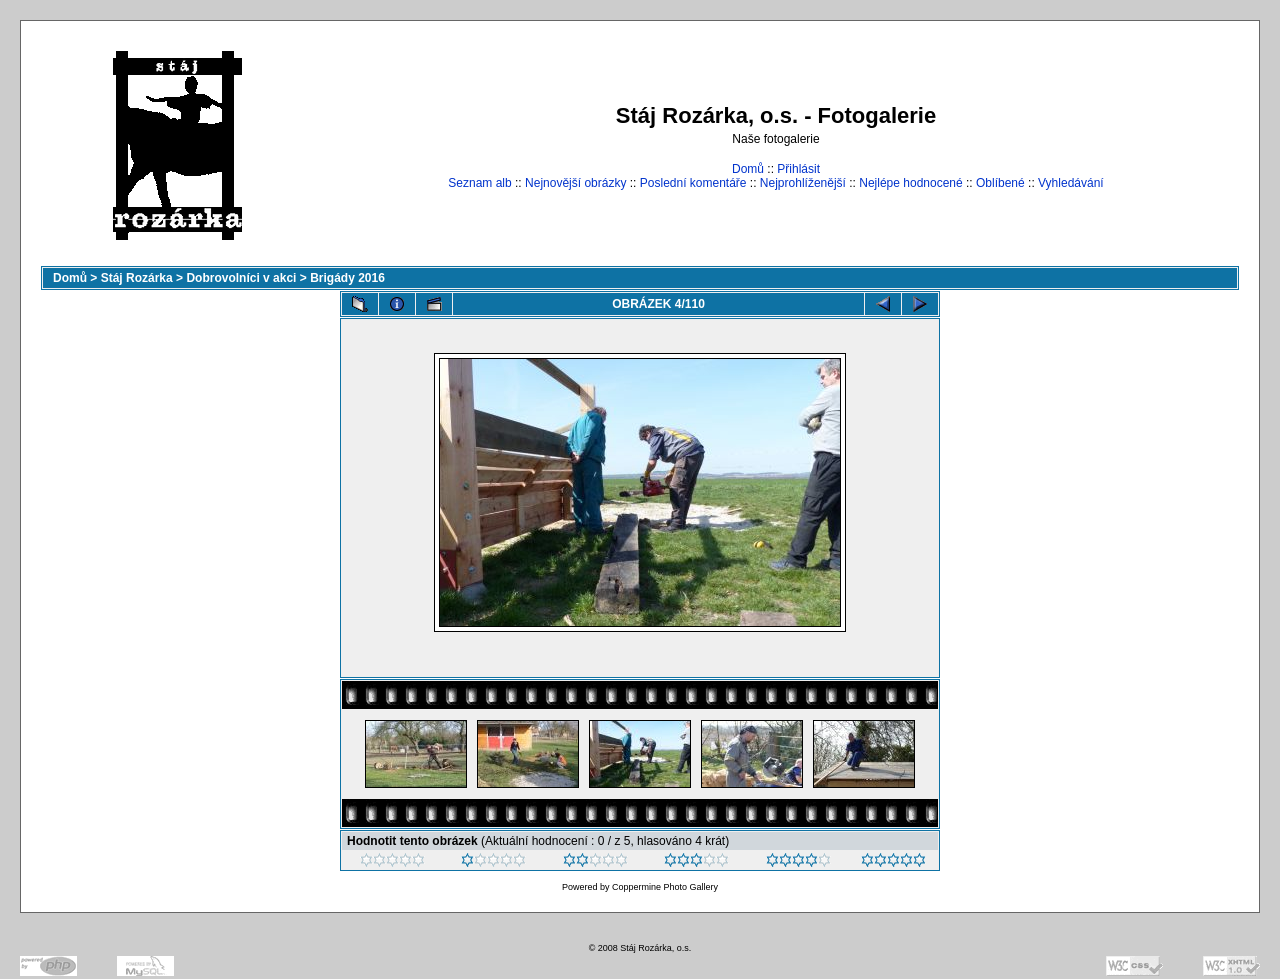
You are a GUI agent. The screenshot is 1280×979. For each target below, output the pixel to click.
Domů (748, 169)
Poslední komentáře (693, 183)
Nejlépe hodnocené (910, 183)
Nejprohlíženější (803, 183)
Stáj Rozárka (137, 278)
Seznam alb (479, 183)
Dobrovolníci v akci (241, 278)
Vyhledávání (1071, 183)
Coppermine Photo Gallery (665, 887)
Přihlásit (798, 169)
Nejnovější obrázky (575, 183)
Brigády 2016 (347, 278)
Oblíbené (1000, 183)
